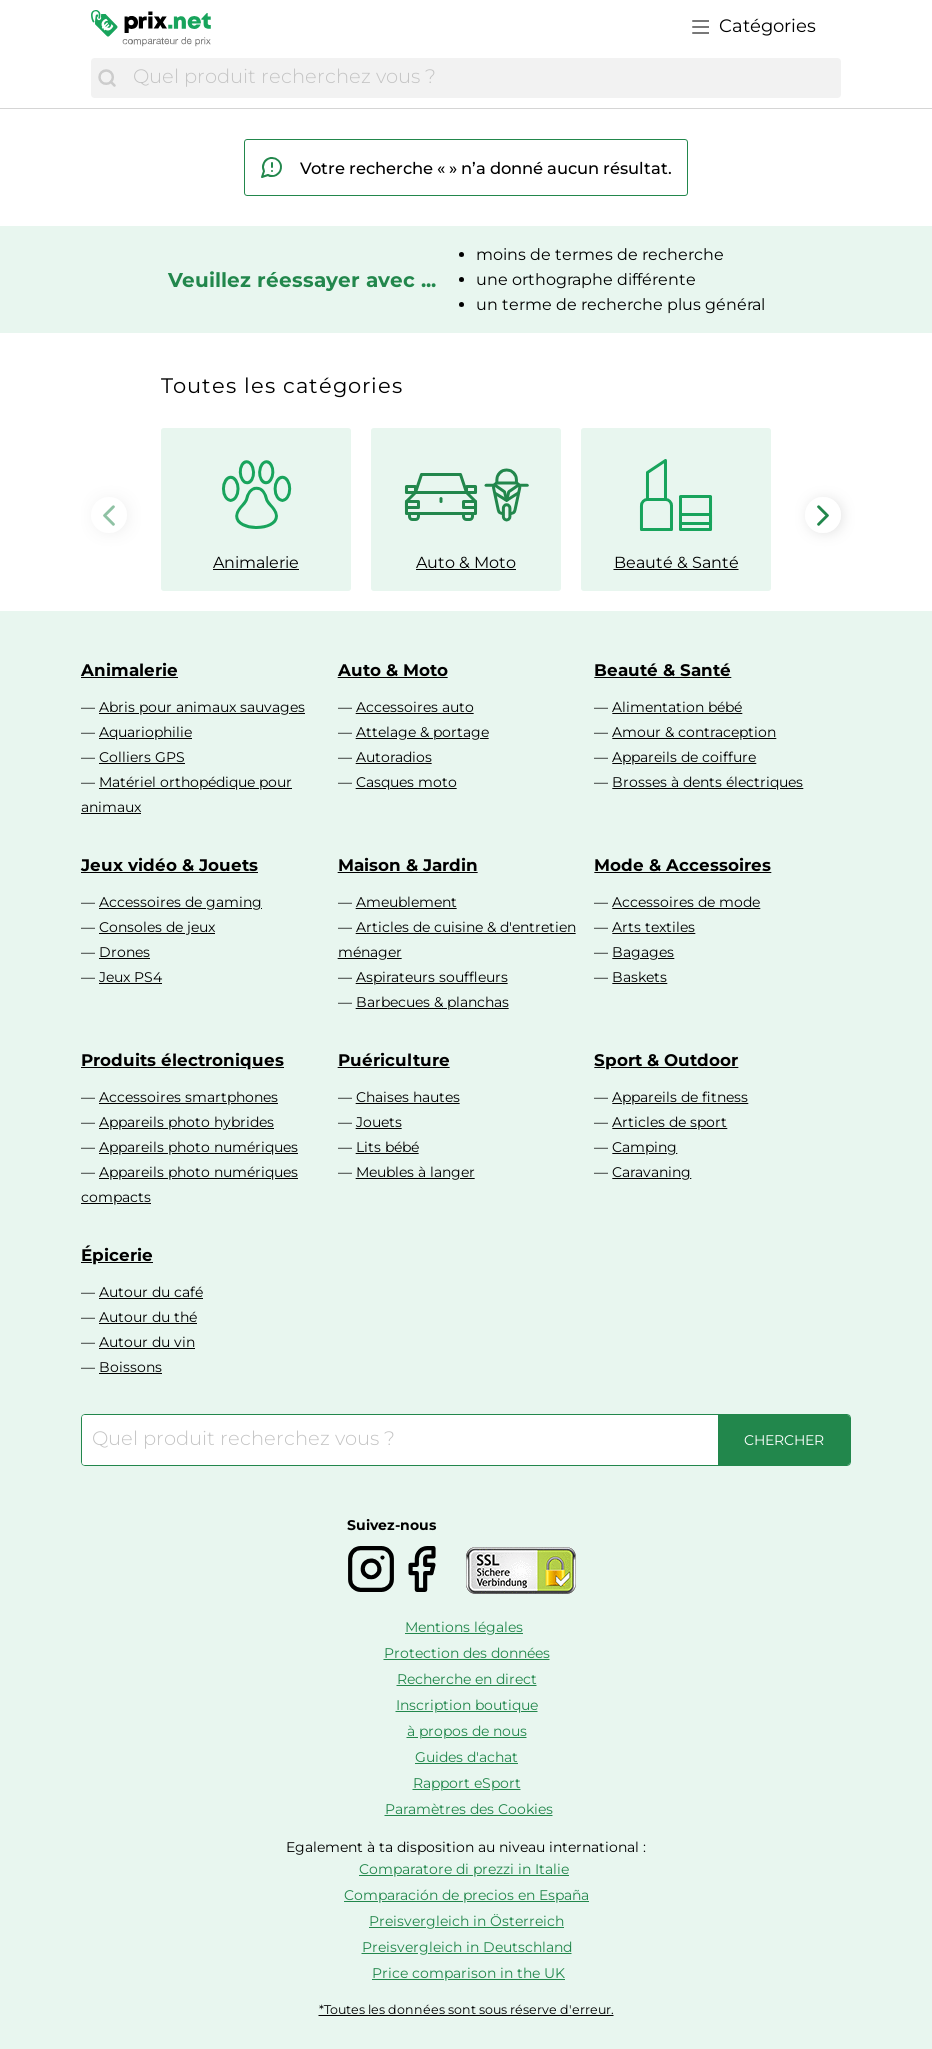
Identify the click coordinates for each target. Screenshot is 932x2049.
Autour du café (151, 1292)
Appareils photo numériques (198, 1147)
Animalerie (129, 670)
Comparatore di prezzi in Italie (464, 1869)
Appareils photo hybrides (186, 1122)
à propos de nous (467, 1731)
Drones (124, 952)
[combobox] (482, 78)
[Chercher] (107, 78)
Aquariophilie (145, 732)
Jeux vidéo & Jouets (169, 865)
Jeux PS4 (130, 977)
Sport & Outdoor (666, 1060)
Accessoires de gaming (180, 902)
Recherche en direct (467, 1679)
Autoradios (394, 757)
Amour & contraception (694, 732)
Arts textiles (653, 927)
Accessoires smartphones (188, 1097)
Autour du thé (148, 1317)
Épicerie (117, 1255)
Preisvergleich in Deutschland (467, 1947)
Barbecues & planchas (432, 1002)
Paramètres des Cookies (469, 1809)
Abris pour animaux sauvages (202, 707)
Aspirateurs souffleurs (432, 977)
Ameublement (406, 902)
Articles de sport (669, 1122)
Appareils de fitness (680, 1097)
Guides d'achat (466, 1757)
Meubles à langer (415, 1172)
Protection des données (467, 1653)
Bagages (643, 952)
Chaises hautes (408, 1097)
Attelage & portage (422, 732)
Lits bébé (387, 1147)
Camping (644, 1147)
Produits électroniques (182, 1060)
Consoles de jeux (157, 927)
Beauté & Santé (662, 670)
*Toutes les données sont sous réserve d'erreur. (466, 2009)
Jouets (379, 1122)
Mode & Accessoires (682, 865)
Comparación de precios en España (466, 1895)
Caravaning (651, 1172)
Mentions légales (464, 1627)
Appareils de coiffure (684, 757)
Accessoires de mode (686, 902)
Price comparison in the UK (468, 1973)
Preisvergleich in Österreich (466, 1921)
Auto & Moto (393, 670)
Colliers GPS (142, 757)
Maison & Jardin (408, 865)
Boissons (130, 1367)
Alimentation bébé (677, 707)
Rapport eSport (467, 1783)
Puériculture (394, 1060)
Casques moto (406, 782)
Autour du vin (147, 1342)
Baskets (639, 977)
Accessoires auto (415, 707)
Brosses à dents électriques (707, 782)
